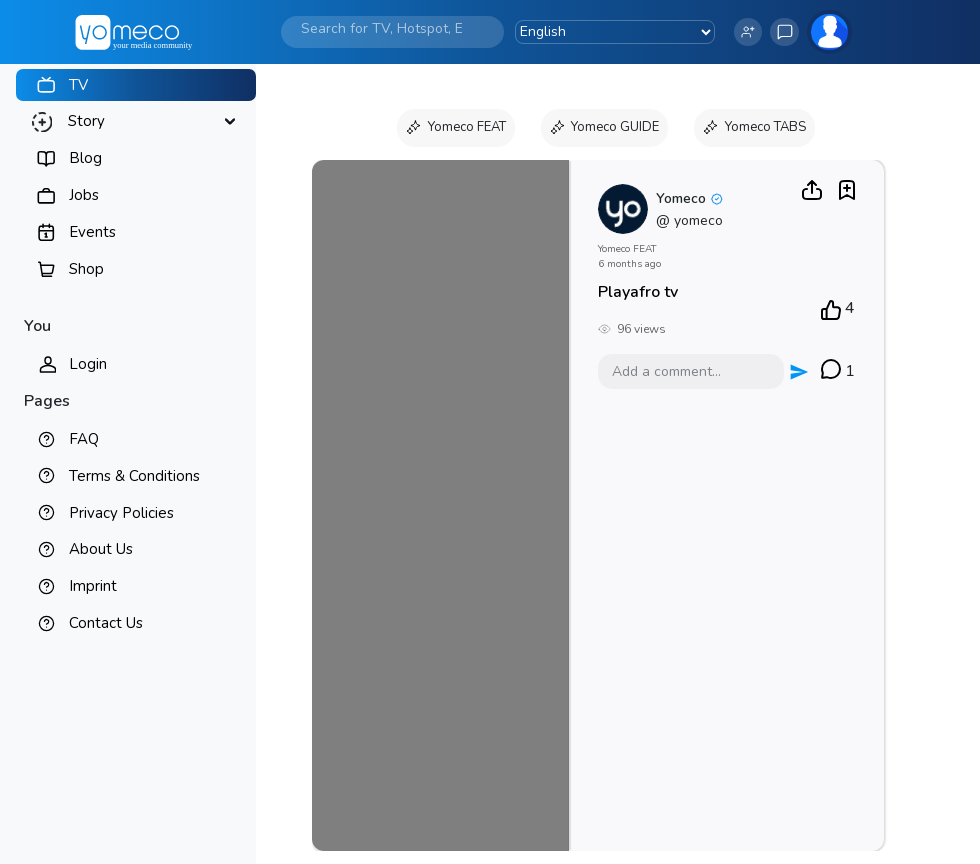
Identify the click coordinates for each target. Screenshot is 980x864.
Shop (86, 269)
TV (78, 85)
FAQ (84, 439)
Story (86, 121)
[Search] (382, 28)
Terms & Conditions (134, 476)
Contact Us (106, 623)
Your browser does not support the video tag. (440, 505)
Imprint (93, 586)
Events (92, 232)
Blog (85, 158)
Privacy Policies (121, 513)
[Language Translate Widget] (615, 32)
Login (88, 364)
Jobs (84, 195)
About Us (101, 549)
